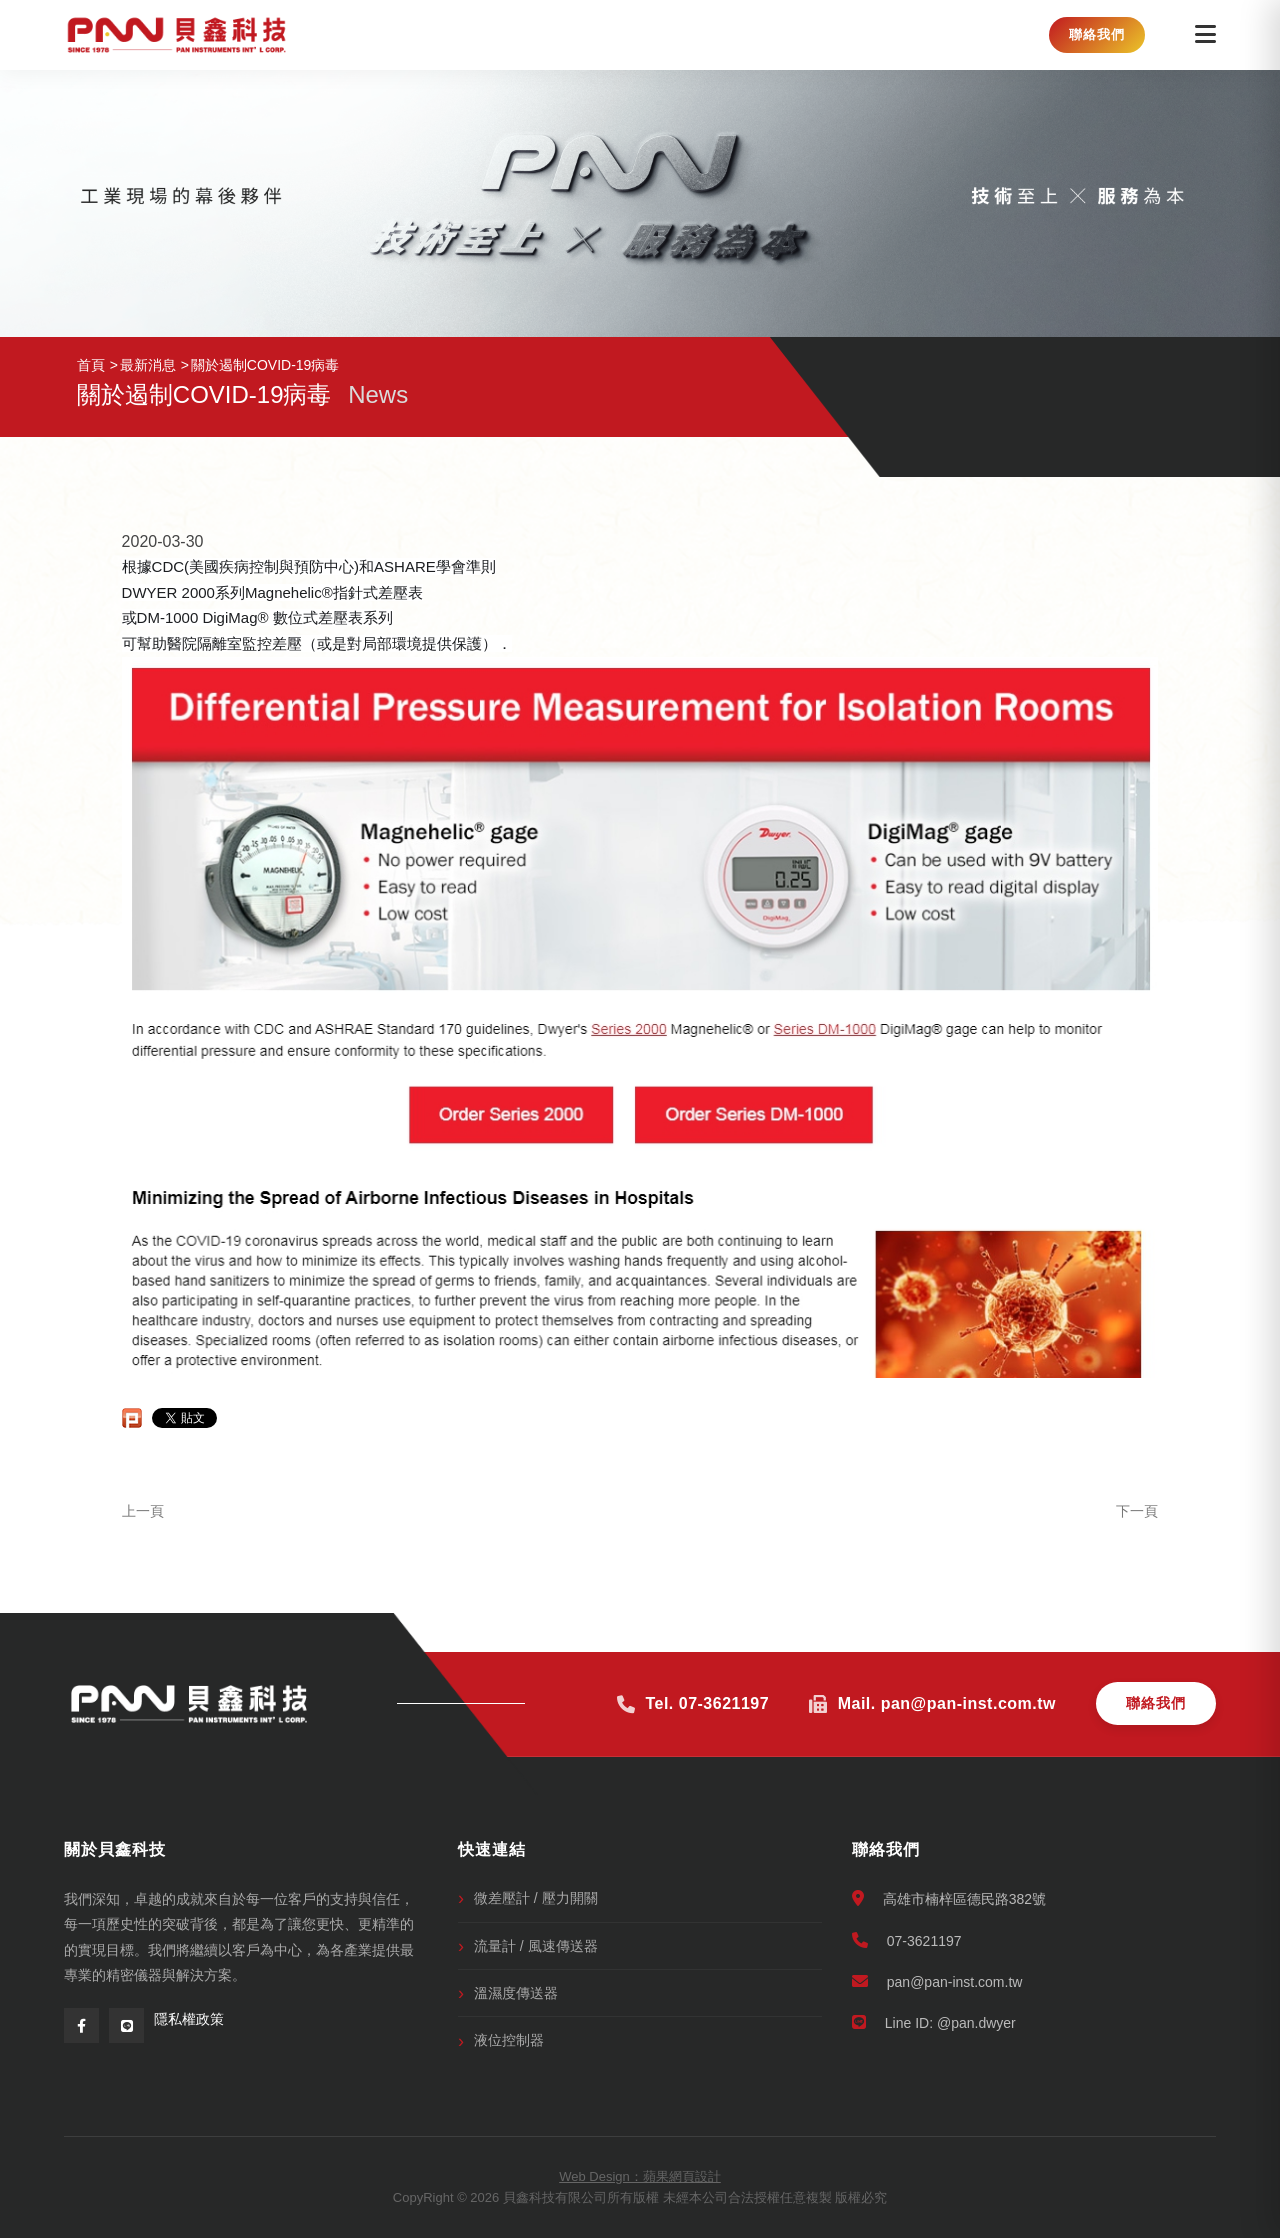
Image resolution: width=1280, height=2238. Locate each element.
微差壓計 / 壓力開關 (536, 1898)
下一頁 (1137, 1511)
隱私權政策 (189, 2019)
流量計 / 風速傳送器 (536, 1946)
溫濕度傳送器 (516, 1993)
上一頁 (143, 1511)
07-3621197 (907, 1940)
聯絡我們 (1097, 34)
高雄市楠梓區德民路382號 (949, 1898)
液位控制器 (509, 2040)
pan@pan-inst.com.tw (937, 1981)
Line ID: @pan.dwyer (934, 2022)
